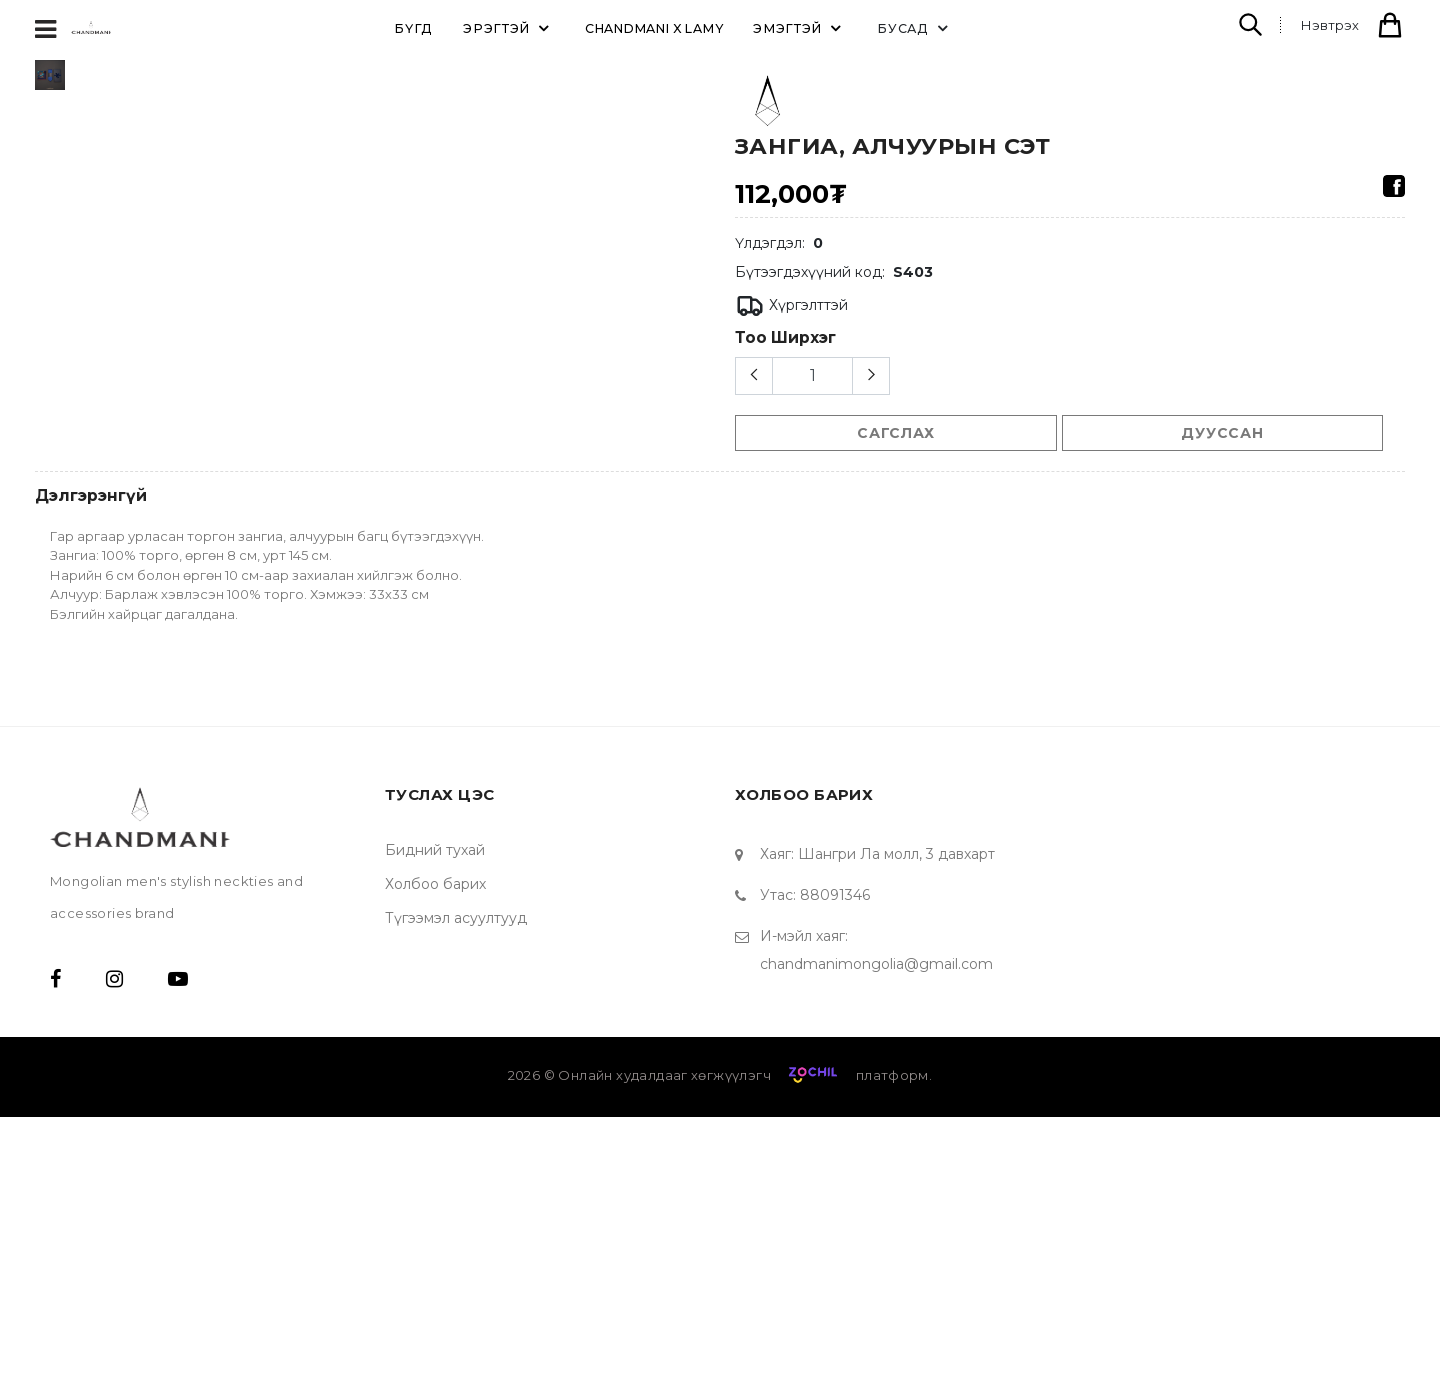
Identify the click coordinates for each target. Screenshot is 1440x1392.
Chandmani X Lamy (654, 28)
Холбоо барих (435, 1159)
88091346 (835, 1170)
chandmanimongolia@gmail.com (876, 1239)
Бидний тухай (435, 1125)
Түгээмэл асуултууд (456, 1193)
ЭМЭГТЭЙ (800, 28)
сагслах (895, 433)
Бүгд (413, 28)
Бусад (915, 28)
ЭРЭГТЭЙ (509, 28)
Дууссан (1222, 433)
